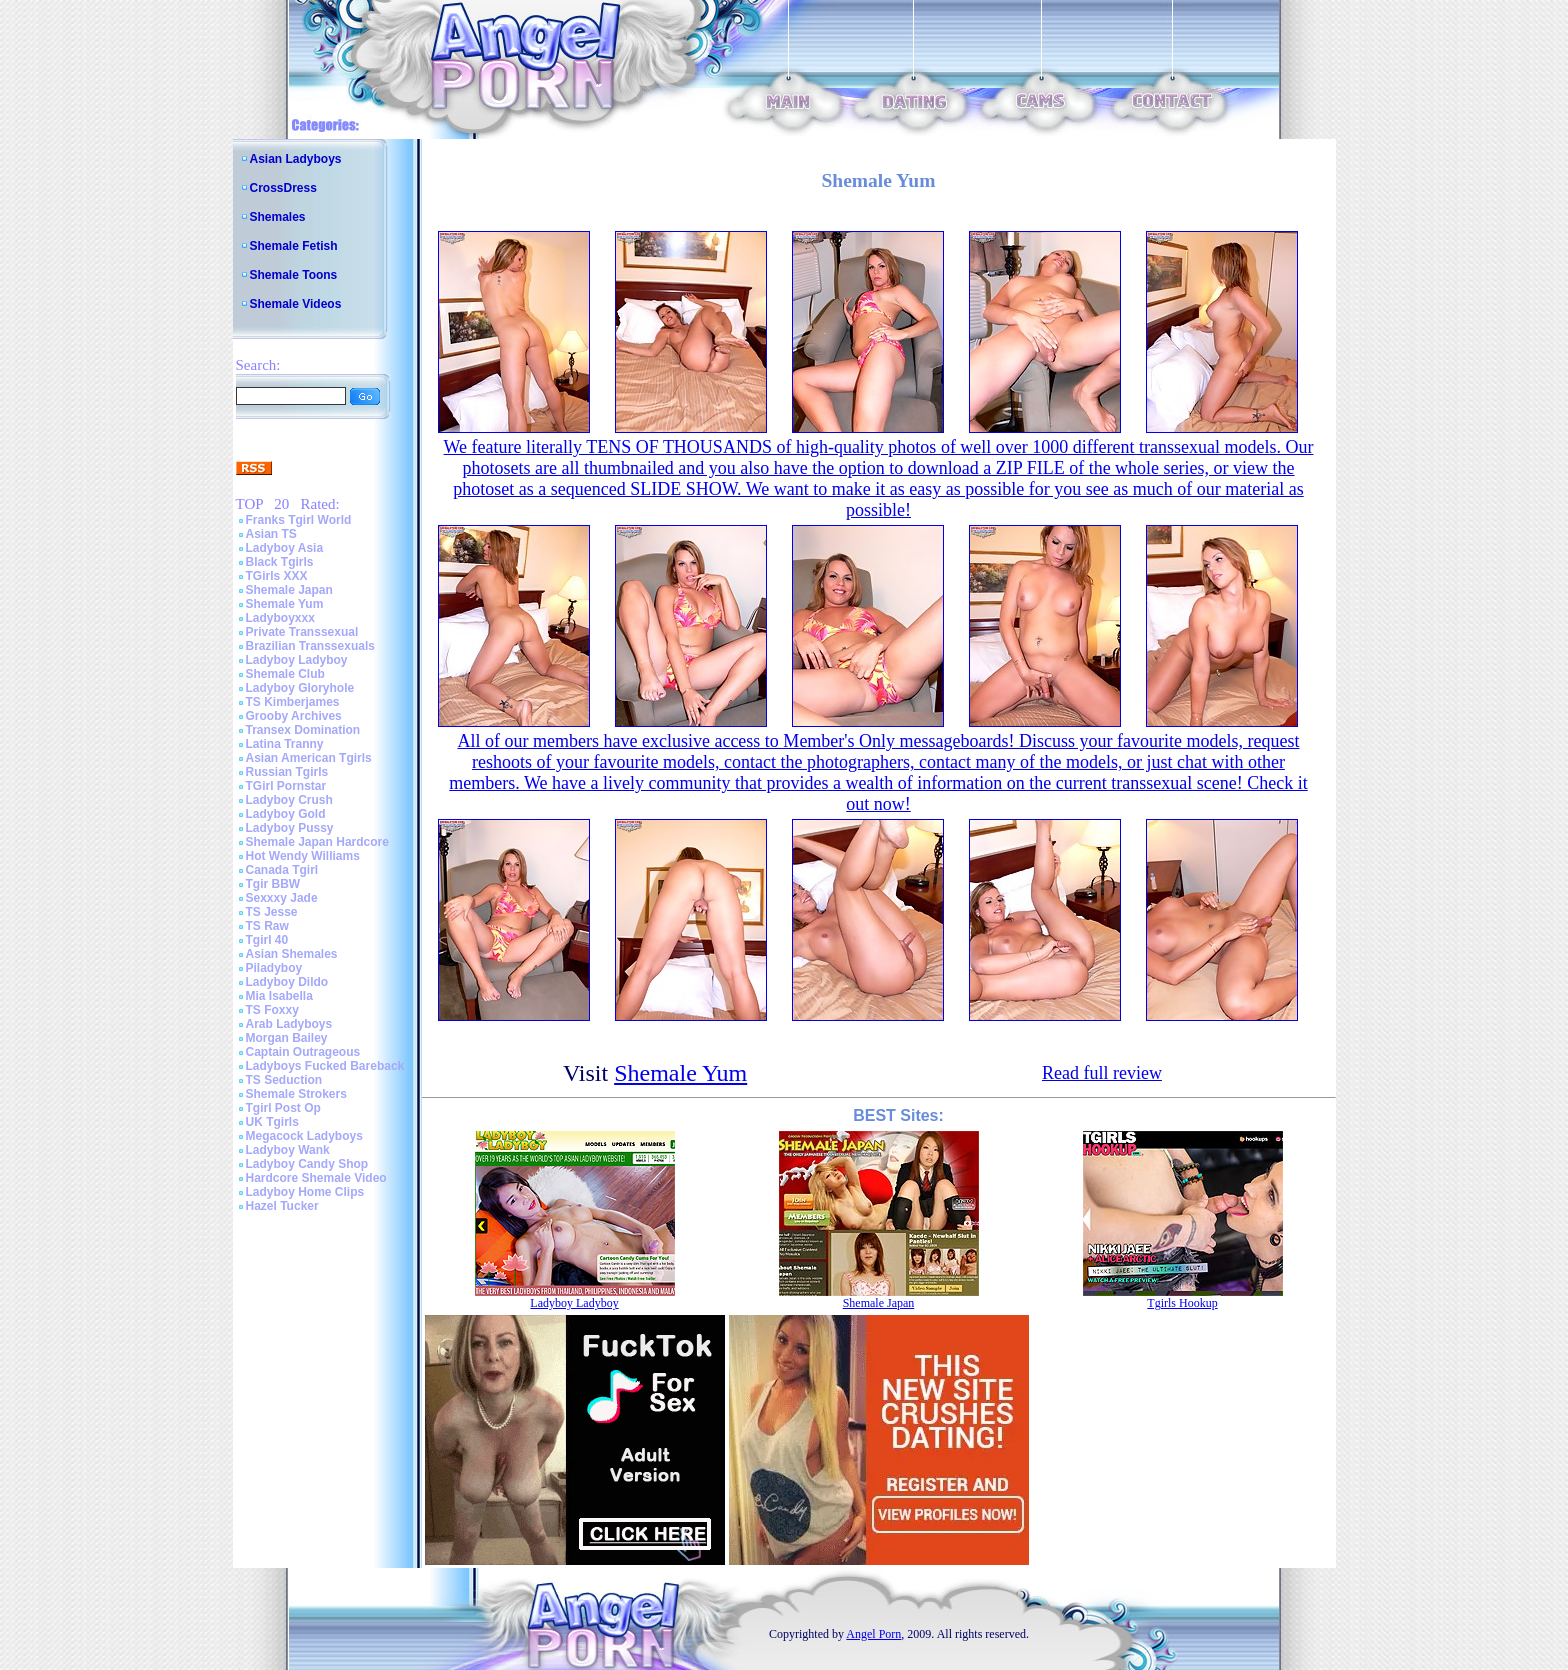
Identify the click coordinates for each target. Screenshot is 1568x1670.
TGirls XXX (277, 576)
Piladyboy (274, 968)
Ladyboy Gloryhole (300, 688)
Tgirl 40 (267, 940)
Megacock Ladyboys (304, 1136)
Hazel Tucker (282, 1206)
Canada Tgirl (282, 870)
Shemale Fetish (294, 246)
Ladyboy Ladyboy (297, 660)
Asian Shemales (292, 954)
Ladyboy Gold (286, 814)
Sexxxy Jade (282, 898)
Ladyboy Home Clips (305, 1192)
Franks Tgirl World (299, 520)
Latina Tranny (285, 744)
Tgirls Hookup (1182, 1303)
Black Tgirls (280, 562)
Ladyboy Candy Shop (307, 1164)
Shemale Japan (289, 590)
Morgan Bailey (287, 1038)
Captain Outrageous (303, 1052)
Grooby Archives (294, 716)
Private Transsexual (302, 632)
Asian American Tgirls (309, 758)
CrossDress (283, 188)
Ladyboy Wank (288, 1150)
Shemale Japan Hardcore (317, 842)
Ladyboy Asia (285, 548)
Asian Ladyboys (296, 159)
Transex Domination (303, 730)
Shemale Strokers (296, 1094)
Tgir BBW (273, 884)
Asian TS (271, 534)
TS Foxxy (272, 1010)
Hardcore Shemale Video (316, 1178)
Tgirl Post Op (283, 1108)
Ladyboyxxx (280, 618)
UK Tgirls (272, 1122)
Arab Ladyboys (289, 1024)
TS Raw (267, 926)
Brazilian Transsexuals (310, 646)
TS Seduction (284, 1080)
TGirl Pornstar (286, 786)
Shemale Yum (285, 604)
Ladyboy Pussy (290, 828)
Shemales (278, 217)
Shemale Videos (296, 304)
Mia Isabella (279, 996)
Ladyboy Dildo (287, 982)
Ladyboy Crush (289, 800)
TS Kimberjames (293, 702)
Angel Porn (873, 1634)
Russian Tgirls (287, 772)
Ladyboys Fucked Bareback (325, 1066)
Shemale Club (285, 674)
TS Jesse (272, 912)
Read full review (1102, 1073)
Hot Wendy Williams (303, 856)
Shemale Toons (294, 275)
